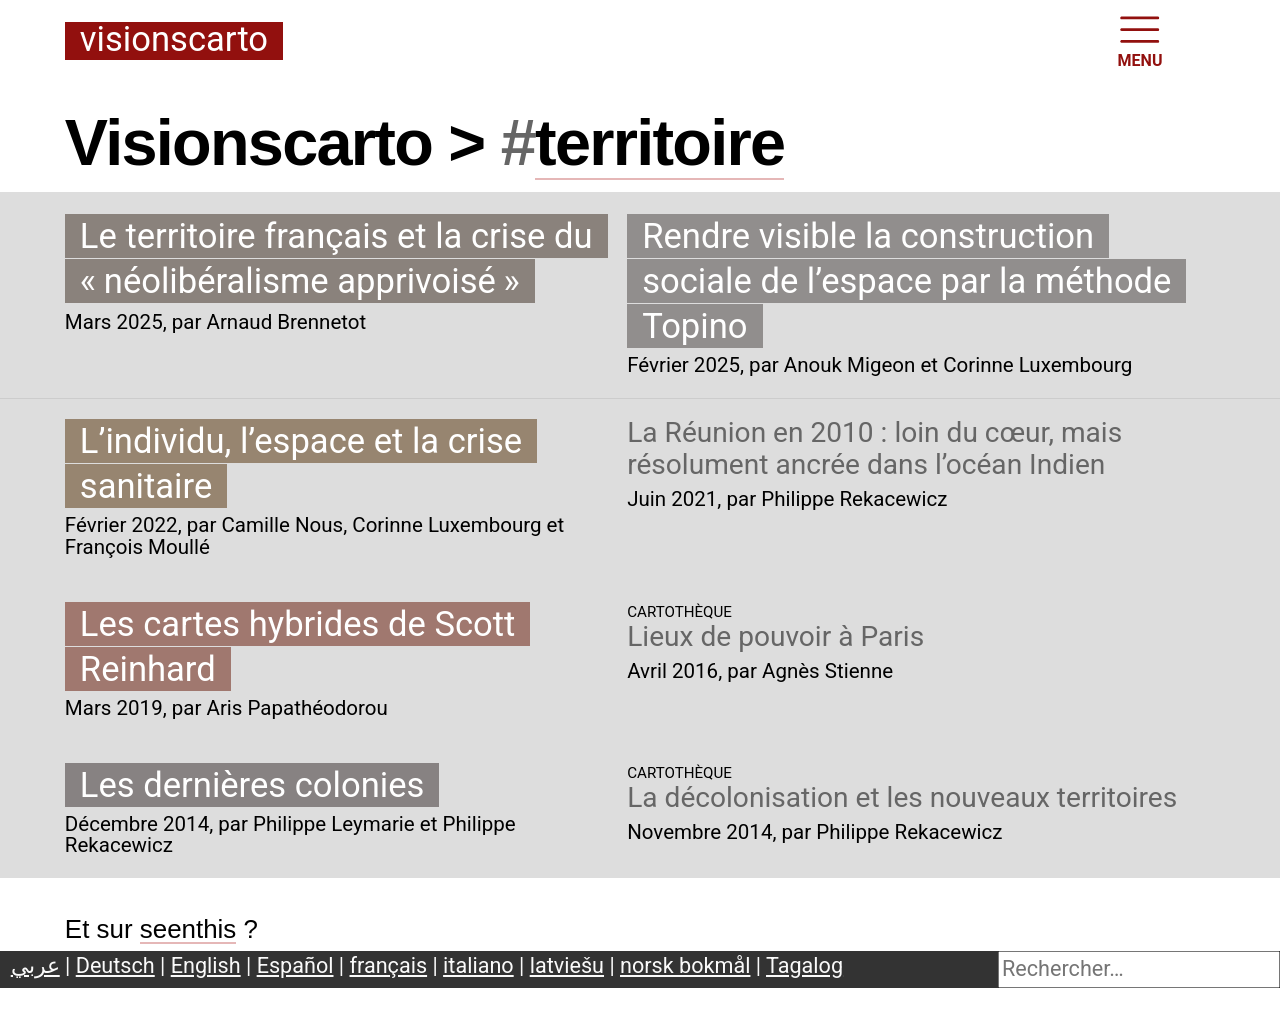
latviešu (567, 965)
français (389, 965)
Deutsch (115, 965)
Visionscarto (174, 40)
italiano (478, 965)
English (206, 965)
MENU (1140, 40)
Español (295, 965)
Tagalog (804, 965)
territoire (659, 142)
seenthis (188, 929)
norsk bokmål (685, 965)
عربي (35, 965)
